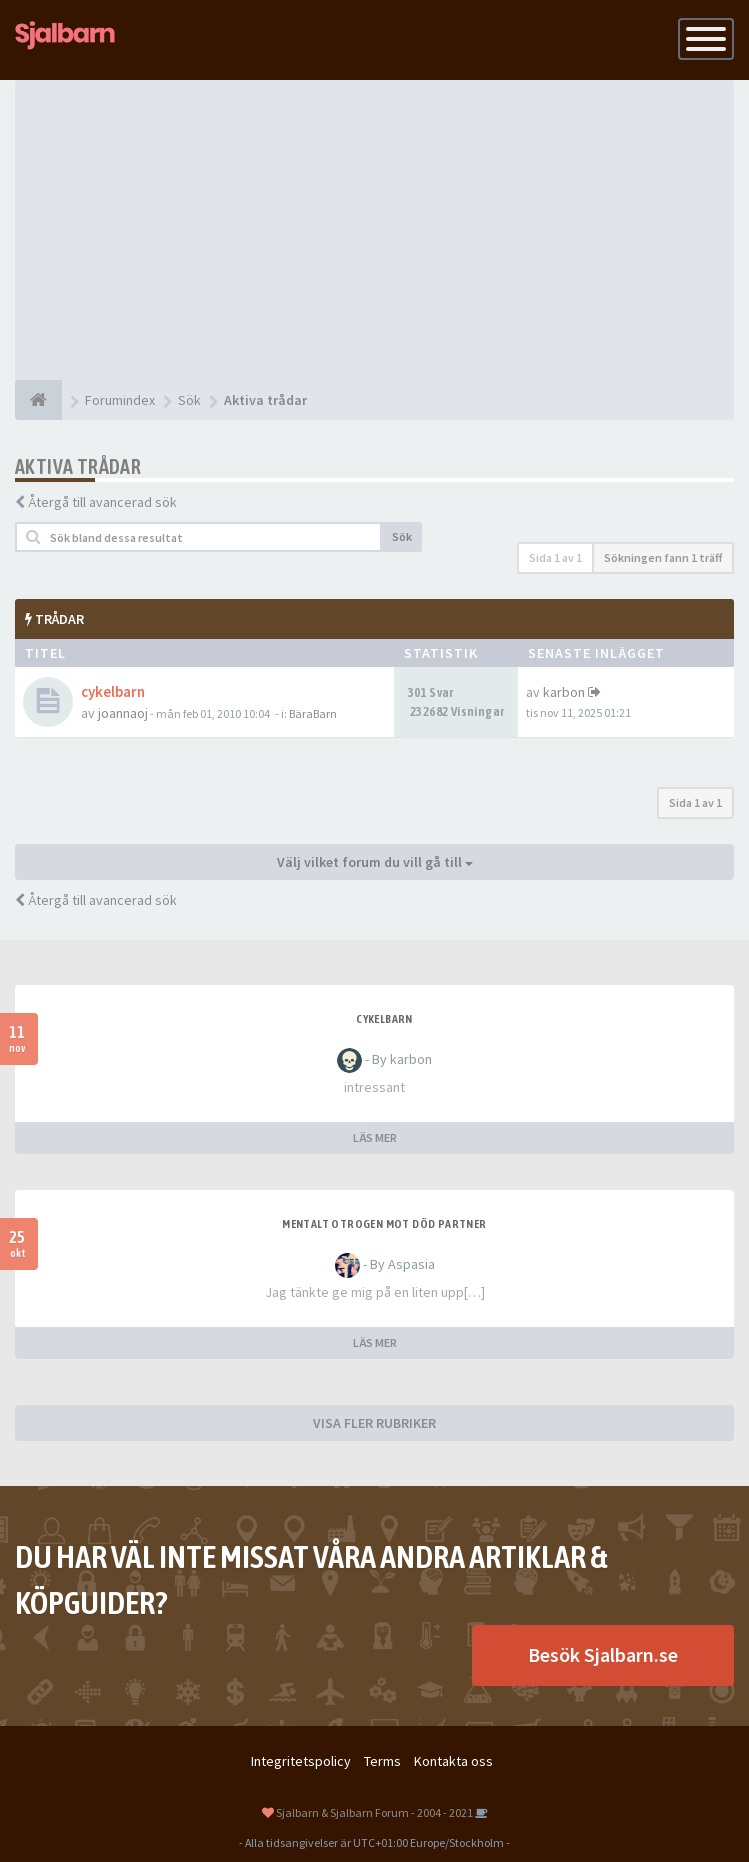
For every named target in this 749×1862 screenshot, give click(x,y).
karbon (564, 692)
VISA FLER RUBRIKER (374, 1423)
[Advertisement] (374, 230)
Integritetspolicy (301, 1761)
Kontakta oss (453, 1761)
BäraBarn (313, 713)
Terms (382, 1761)
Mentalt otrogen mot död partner (384, 1224)
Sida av (555, 557)
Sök (402, 536)
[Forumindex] (38, 400)
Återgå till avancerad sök (102, 502)
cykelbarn (113, 691)
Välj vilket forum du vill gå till (375, 862)
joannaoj (123, 713)
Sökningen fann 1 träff (663, 557)
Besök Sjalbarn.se (603, 1654)
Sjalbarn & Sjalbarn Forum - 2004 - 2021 (374, 1812)
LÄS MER (375, 1137)
